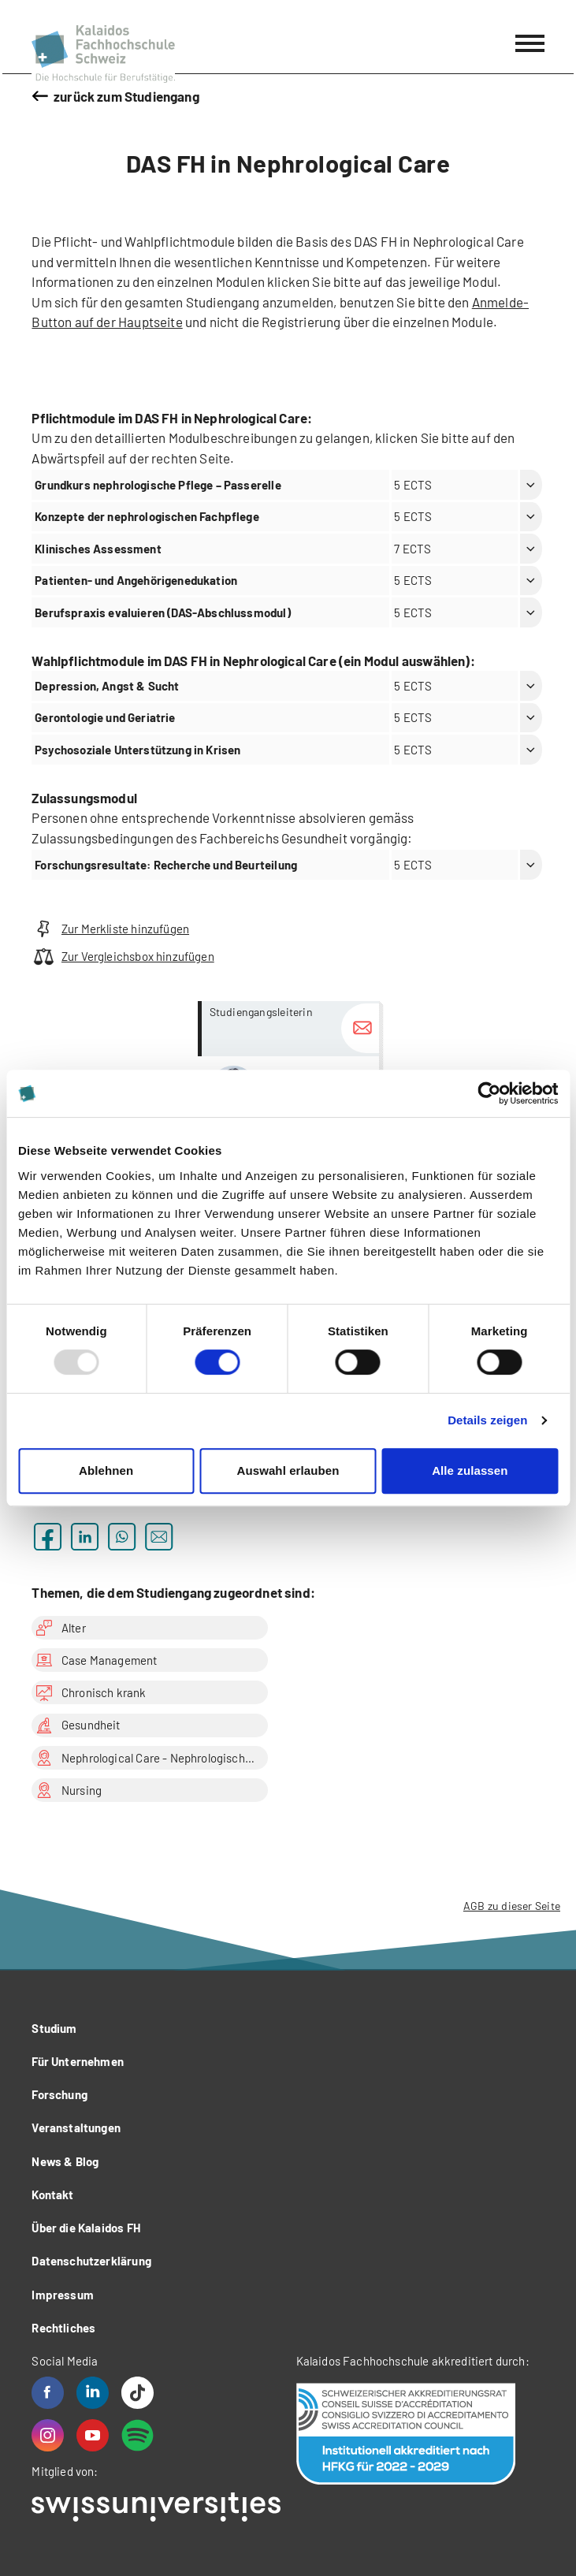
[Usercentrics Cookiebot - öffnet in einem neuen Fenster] (489, 1093)
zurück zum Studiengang (126, 96)
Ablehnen (106, 1470)
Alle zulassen (469, 1470)
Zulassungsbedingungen (104, 838)
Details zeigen (487, 1420)
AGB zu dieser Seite (511, 1905)
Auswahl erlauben (288, 1470)
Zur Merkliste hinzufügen (110, 929)
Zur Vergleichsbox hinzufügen (123, 956)
